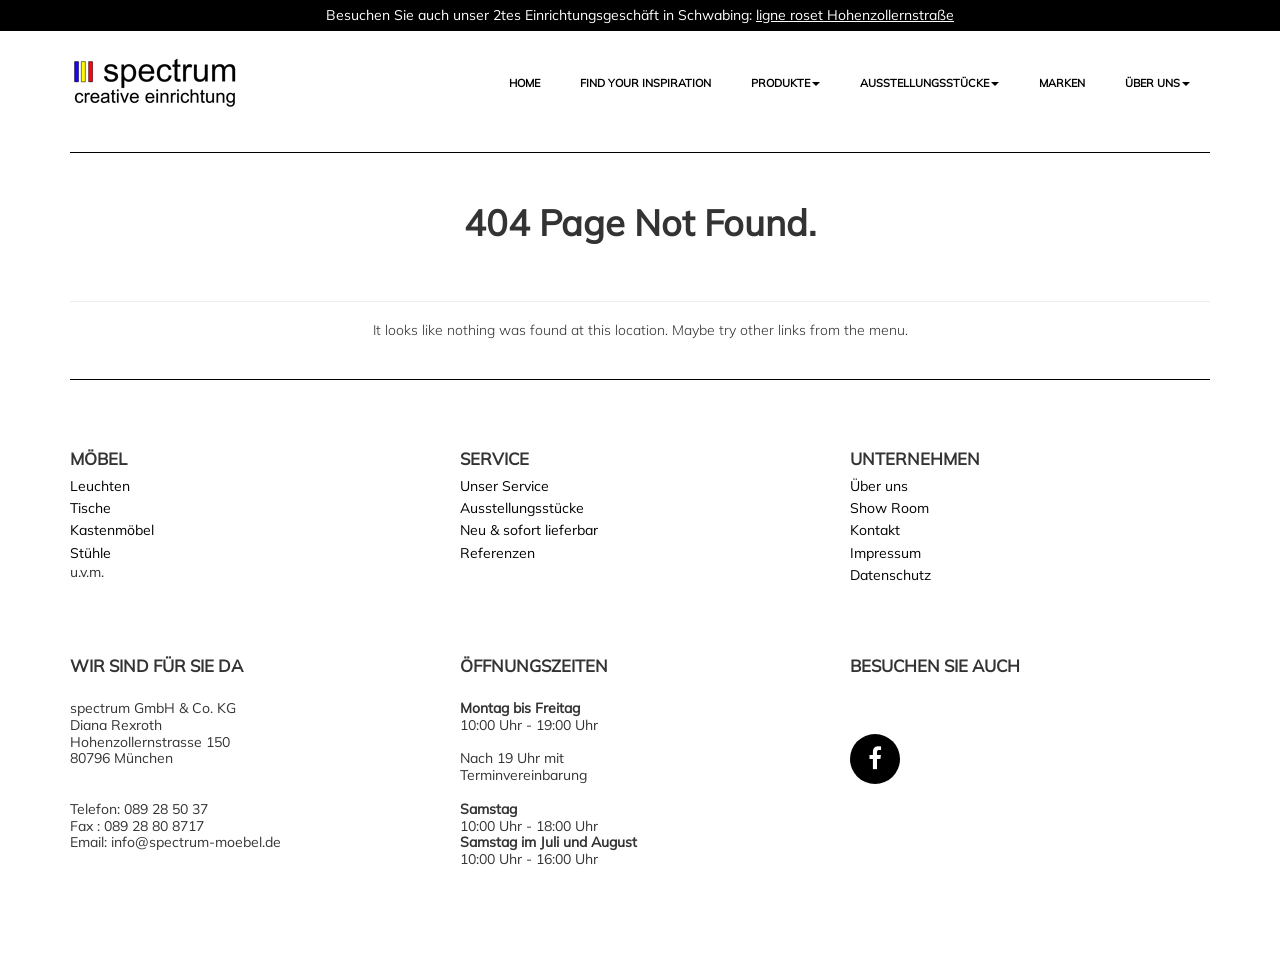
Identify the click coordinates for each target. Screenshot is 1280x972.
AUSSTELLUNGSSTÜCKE (929, 83)
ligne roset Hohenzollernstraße (855, 15)
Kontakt (875, 530)
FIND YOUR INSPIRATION (645, 83)
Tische (90, 508)
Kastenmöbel (112, 530)
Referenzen (497, 553)
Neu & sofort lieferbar (529, 530)
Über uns (1157, 83)
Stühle (90, 553)
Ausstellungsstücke (522, 508)
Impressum (885, 553)
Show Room (889, 508)
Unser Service (504, 486)
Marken (1062, 83)
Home (524, 83)
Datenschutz (890, 575)
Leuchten (100, 486)
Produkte (785, 83)
